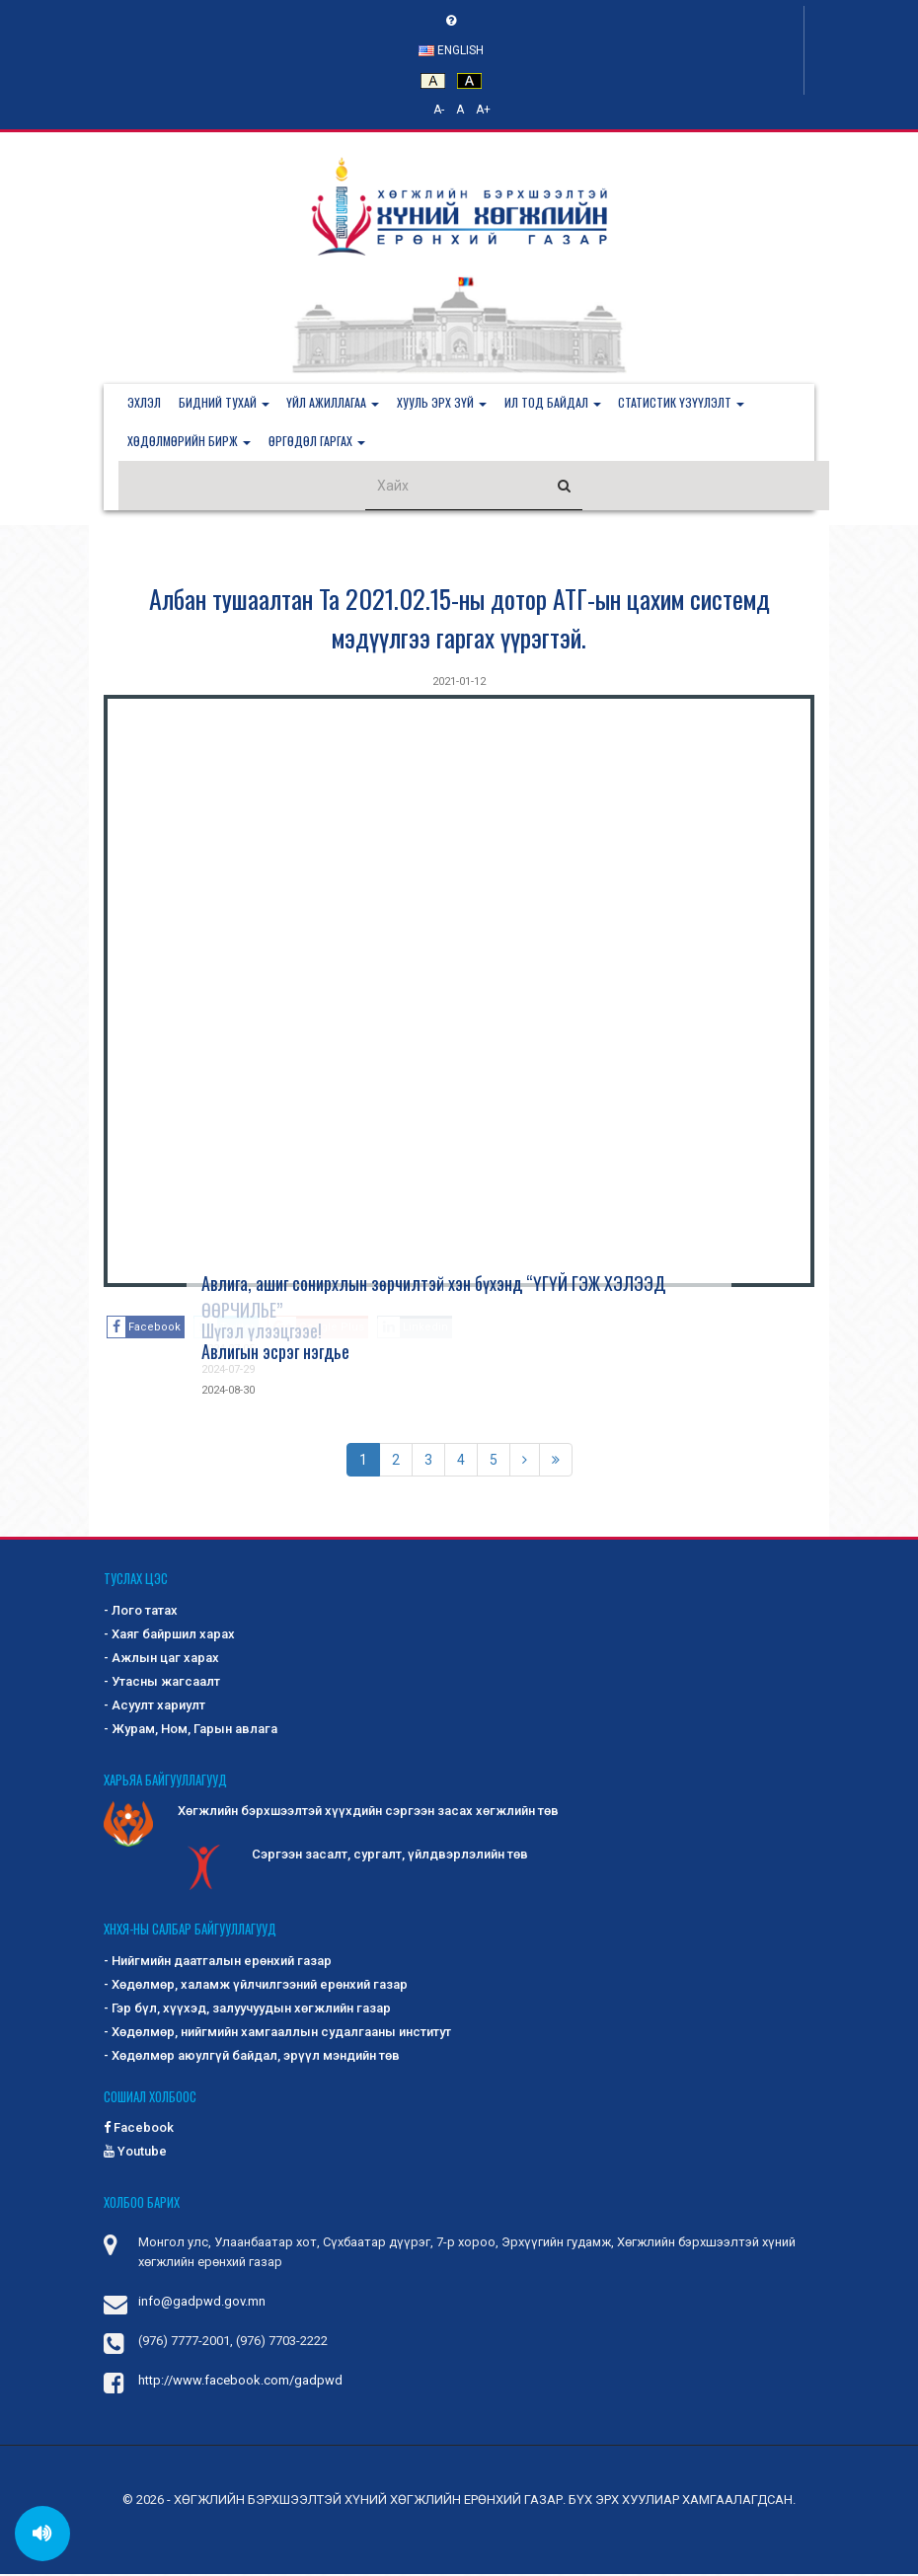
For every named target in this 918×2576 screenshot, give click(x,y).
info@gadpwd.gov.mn (202, 2303)
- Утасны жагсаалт (162, 1683)
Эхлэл (145, 403)
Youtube (135, 2153)
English (451, 50)
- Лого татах (141, 1612)
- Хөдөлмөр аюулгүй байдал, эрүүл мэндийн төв (252, 2057)
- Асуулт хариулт (154, 1707)
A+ (483, 109)
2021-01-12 (459, 683)
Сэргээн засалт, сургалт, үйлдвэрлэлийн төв (353, 1857)
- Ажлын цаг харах (161, 1659)
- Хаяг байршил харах (169, 1636)
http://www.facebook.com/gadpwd (240, 2382)
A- (438, 109)
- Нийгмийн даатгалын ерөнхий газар (218, 1962)
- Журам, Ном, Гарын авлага (190, 1730)
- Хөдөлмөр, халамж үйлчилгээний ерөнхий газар (256, 1986)
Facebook (139, 2129)
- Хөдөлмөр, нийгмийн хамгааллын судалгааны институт (277, 2033)
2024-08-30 (228, 1392)
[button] (226, 403)
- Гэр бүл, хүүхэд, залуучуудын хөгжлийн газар (247, 2010)
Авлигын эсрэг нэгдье (275, 1353)
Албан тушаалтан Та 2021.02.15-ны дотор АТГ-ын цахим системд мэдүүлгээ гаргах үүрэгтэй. (459, 619)
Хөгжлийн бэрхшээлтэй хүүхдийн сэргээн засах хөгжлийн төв (331, 1814)
